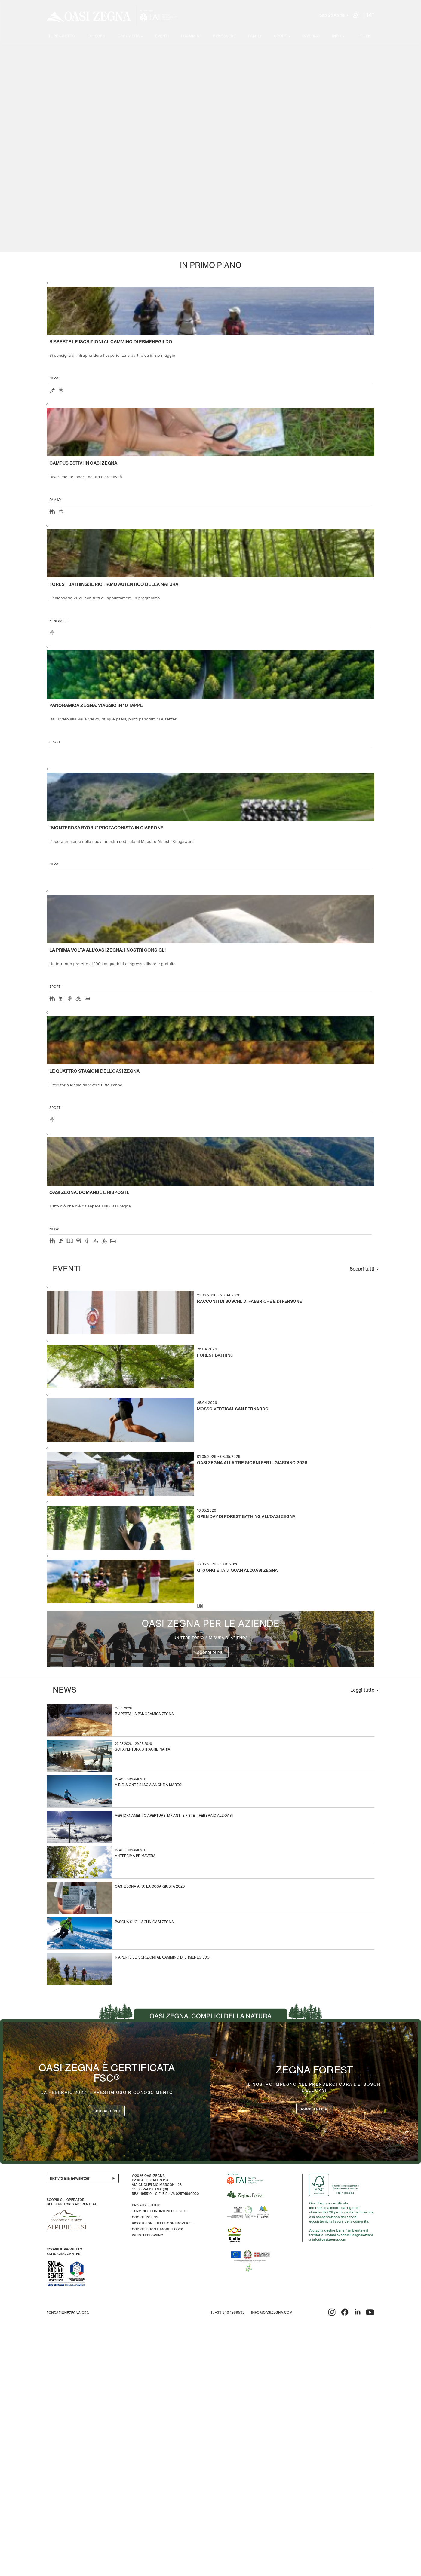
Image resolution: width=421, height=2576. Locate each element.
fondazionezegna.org (68, 2313)
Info (337, 36)
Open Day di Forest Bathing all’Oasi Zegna (246, 1517)
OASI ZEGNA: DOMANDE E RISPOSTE (89, 1193)
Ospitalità (129, 36)
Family (255, 36)
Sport (54, 742)
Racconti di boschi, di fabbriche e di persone (249, 1302)
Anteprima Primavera (135, 1856)
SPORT (280, 36)
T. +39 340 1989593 (227, 2313)
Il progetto (62, 36)
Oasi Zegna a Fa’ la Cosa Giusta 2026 (150, 1887)
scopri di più (314, 2109)
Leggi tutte (362, 1690)
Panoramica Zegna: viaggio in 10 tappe (96, 706)
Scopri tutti (362, 1269)
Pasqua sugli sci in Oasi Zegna (144, 1922)
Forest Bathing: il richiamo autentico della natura (113, 585)
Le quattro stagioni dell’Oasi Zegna (94, 1071)
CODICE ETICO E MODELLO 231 (157, 2229)
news (54, 378)
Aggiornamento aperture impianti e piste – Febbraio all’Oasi (174, 1816)
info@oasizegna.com (329, 2239)
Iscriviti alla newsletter (84, 2178)
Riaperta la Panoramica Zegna (144, 1714)
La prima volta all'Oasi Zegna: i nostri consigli (107, 950)
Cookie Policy (145, 2217)
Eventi (162, 36)
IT (360, 36)
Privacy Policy (146, 2205)
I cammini (191, 36)
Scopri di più (210, 1653)
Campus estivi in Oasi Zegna (83, 463)
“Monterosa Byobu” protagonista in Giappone (106, 828)
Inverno (311, 36)
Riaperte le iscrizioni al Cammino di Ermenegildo (110, 342)
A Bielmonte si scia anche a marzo (148, 1785)
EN (368, 36)
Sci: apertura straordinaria (142, 1749)
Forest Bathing (215, 1355)
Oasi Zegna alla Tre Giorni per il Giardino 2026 (252, 1463)
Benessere (224, 36)
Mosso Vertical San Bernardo (233, 1409)
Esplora (97, 36)
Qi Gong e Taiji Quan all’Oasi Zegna (237, 1571)
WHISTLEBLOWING (147, 2235)
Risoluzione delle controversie (162, 2223)
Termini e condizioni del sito (159, 2211)
